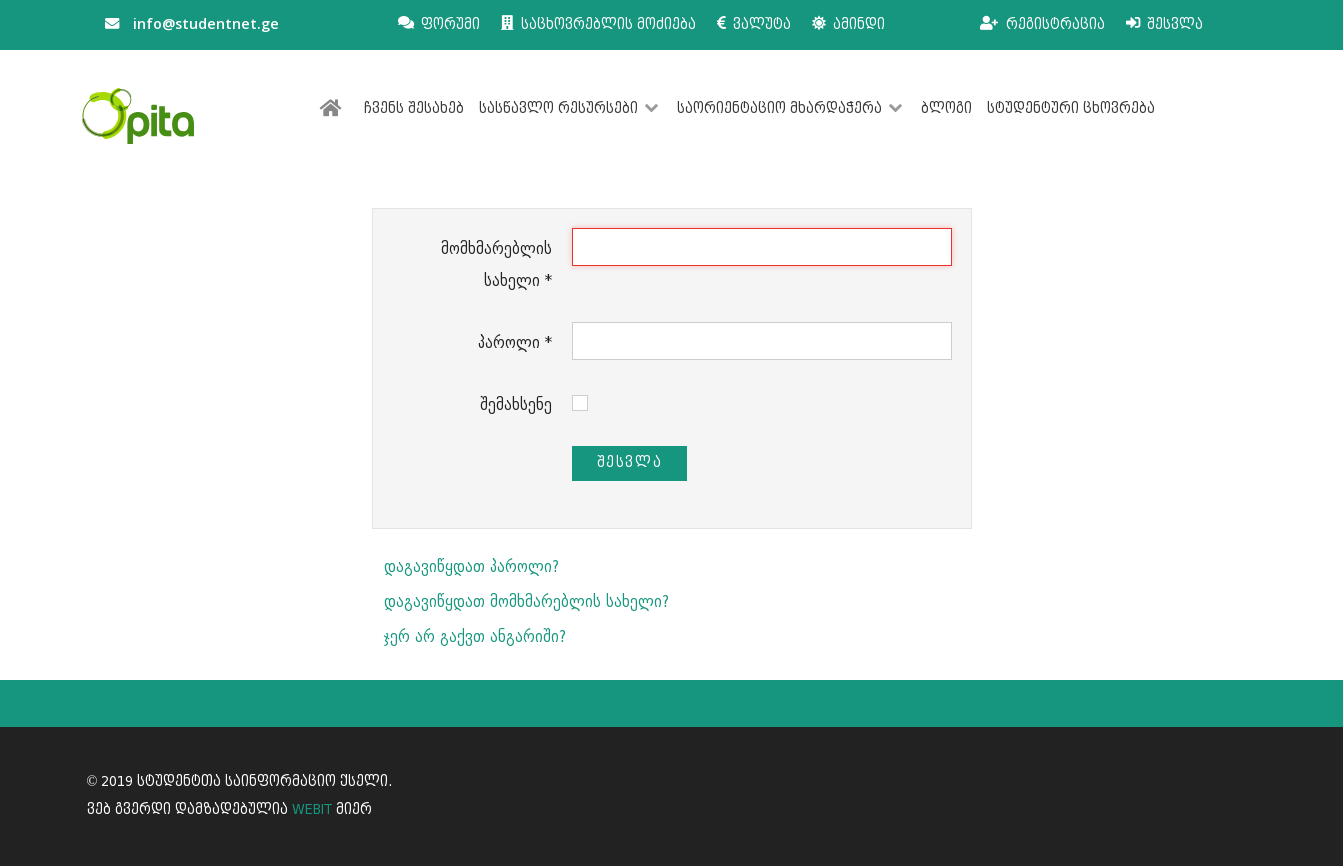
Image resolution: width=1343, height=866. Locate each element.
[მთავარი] (334, 109)
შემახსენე (516, 404)
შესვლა (630, 462)
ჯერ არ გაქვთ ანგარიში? (475, 636)
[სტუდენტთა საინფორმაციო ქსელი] (138, 116)
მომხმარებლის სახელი (496, 264)
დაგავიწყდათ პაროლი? (471, 566)
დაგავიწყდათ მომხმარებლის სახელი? (526, 601)
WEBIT (312, 809)
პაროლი (515, 342)
